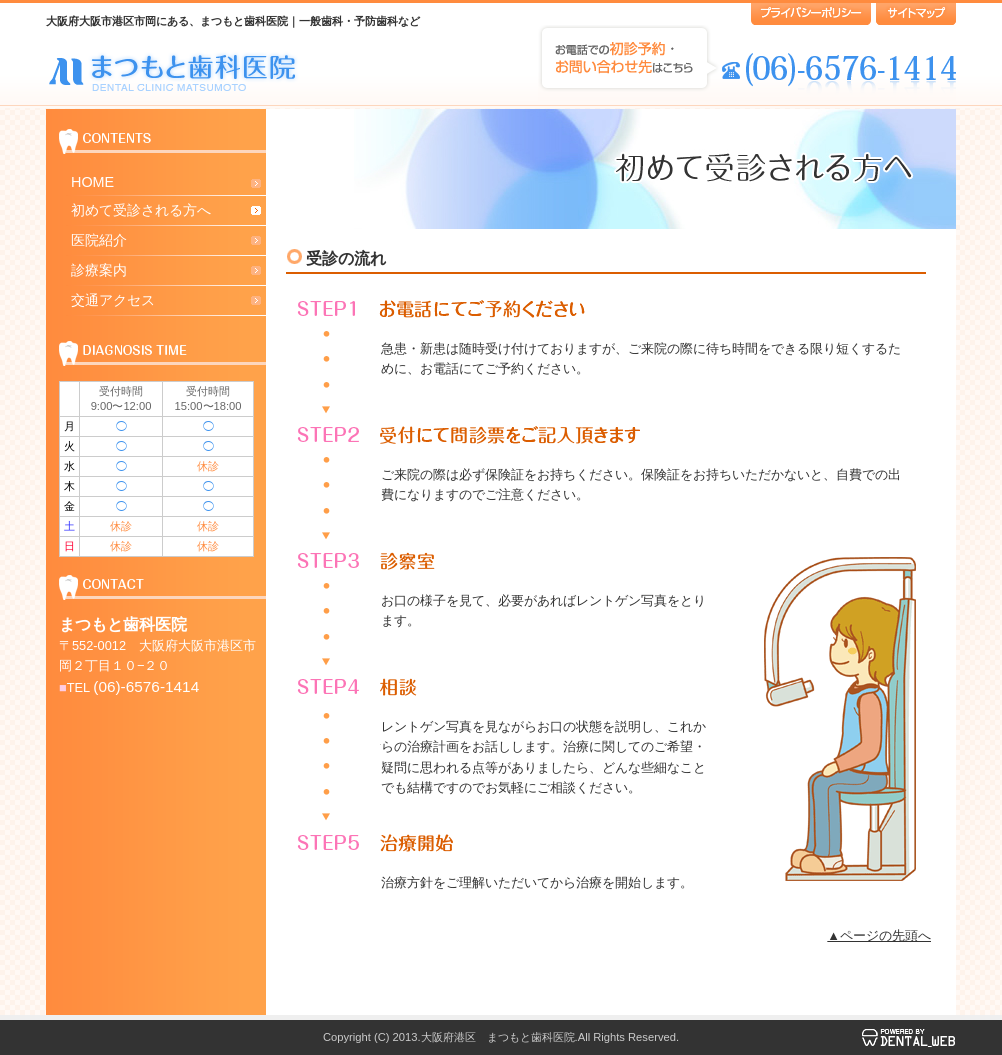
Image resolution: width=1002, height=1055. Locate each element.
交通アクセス (113, 300)
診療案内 (99, 270)
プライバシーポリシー (811, 14)
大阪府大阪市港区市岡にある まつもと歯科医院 (173, 71)
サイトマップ (916, 14)
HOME (92, 182)
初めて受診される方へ (141, 210)
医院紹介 (99, 240)
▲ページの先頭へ (879, 935)
